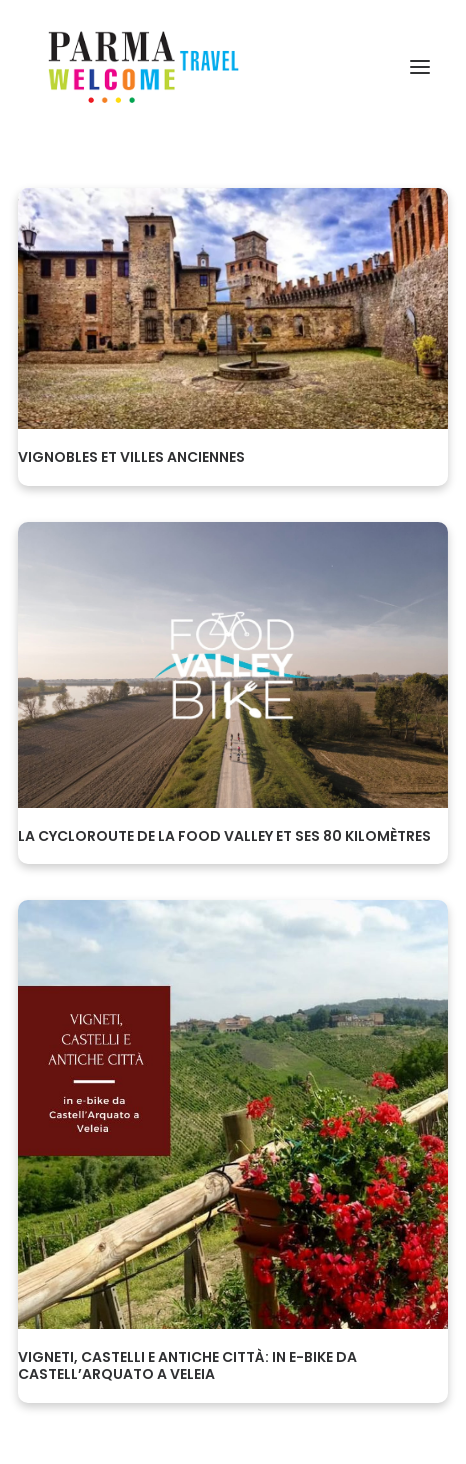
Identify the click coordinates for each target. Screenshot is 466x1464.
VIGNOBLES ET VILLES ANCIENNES (131, 457)
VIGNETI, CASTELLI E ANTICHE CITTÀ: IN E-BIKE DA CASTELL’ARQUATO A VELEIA (187, 1365)
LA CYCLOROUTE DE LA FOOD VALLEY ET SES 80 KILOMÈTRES (224, 836)
